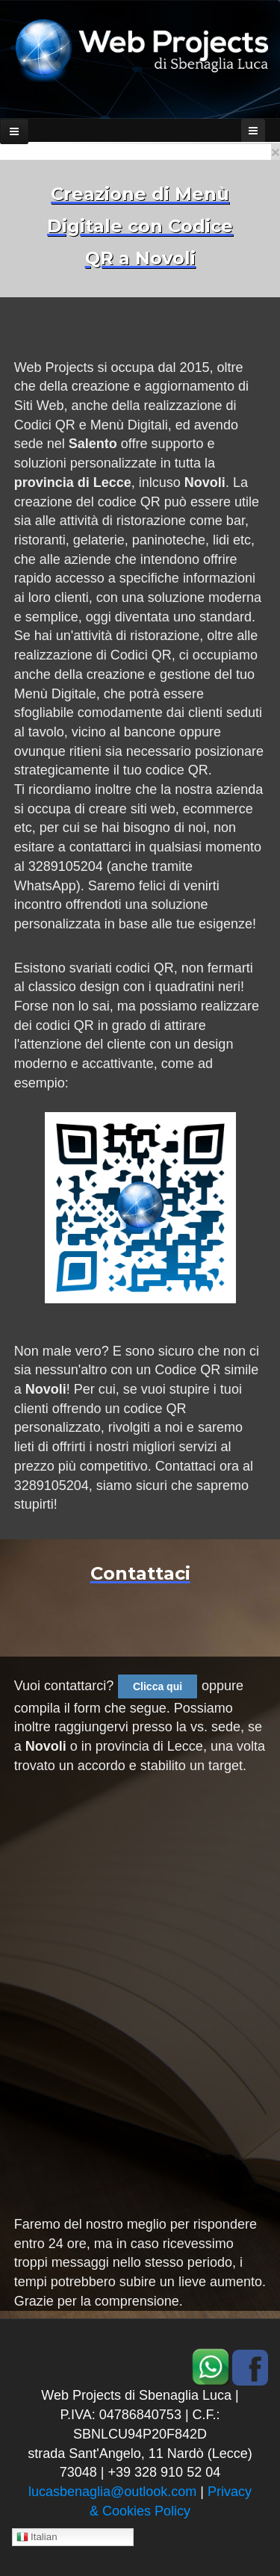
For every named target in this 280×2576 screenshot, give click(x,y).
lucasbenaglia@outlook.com (112, 2491)
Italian (36, 2538)
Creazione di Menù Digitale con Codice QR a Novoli (140, 226)
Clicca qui (157, 1686)
